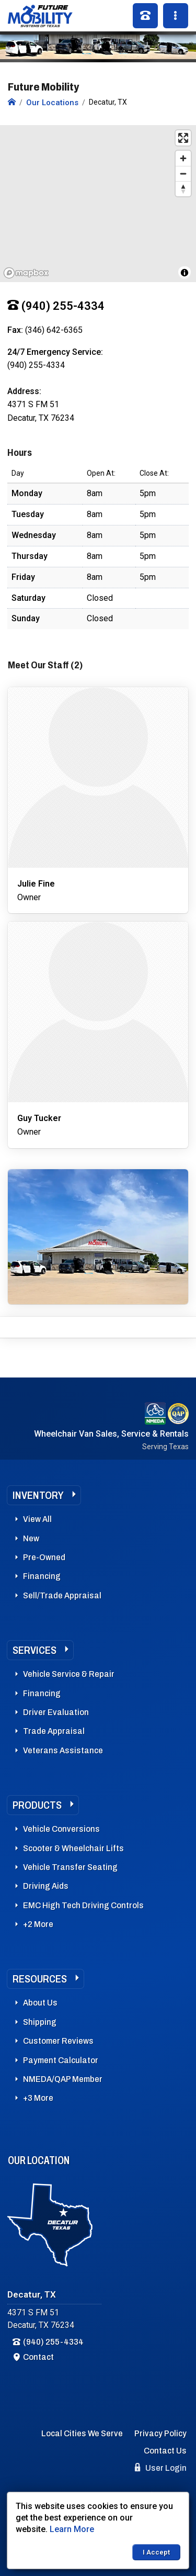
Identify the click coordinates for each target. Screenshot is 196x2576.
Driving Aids (45, 1886)
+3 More (38, 2098)
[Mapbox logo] (26, 273)
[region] (98, 203)
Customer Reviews (58, 2041)
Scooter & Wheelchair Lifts (73, 1848)
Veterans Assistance (63, 1750)
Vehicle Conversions (61, 1829)
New (31, 1538)
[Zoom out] (183, 173)
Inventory (38, 1495)
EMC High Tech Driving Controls (83, 1905)
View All (37, 1519)
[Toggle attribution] (184, 272)
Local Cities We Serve (82, 2433)
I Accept (156, 2552)
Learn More (72, 2529)
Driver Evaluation (56, 1712)
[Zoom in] (183, 158)
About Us (40, 2003)
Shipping (39, 2022)
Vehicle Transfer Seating (70, 1867)
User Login (161, 2467)
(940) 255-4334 (53, 2342)
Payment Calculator (60, 2060)
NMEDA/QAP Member (62, 2079)
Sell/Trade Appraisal (62, 1595)
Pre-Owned (44, 1557)
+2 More (38, 1924)
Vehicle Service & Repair (68, 1674)
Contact (38, 2357)
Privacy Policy (160, 2433)
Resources (40, 1979)
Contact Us (165, 2451)
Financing (42, 1576)
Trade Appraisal (54, 1731)
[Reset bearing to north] (183, 188)
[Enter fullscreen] (183, 137)
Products (37, 1805)
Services (34, 1650)
